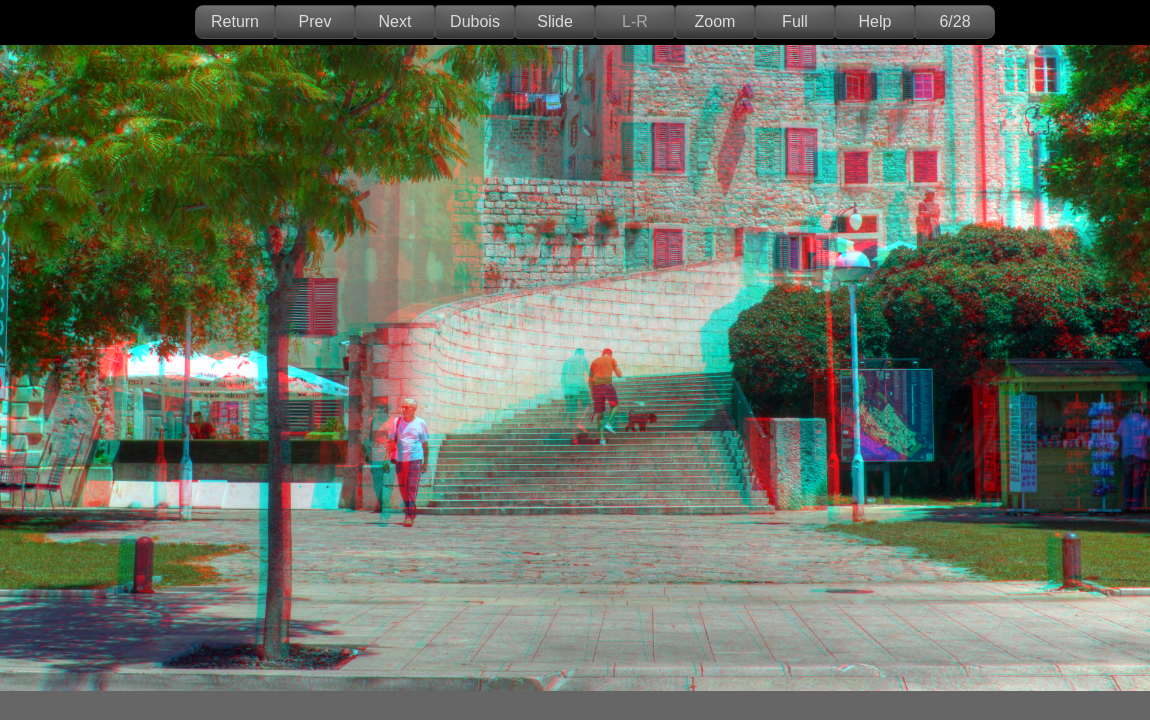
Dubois (475, 21)
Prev (315, 21)
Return (235, 21)
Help (875, 21)
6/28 (954, 21)
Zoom (715, 21)
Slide (555, 21)
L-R (635, 21)
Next (395, 21)
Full (795, 21)
